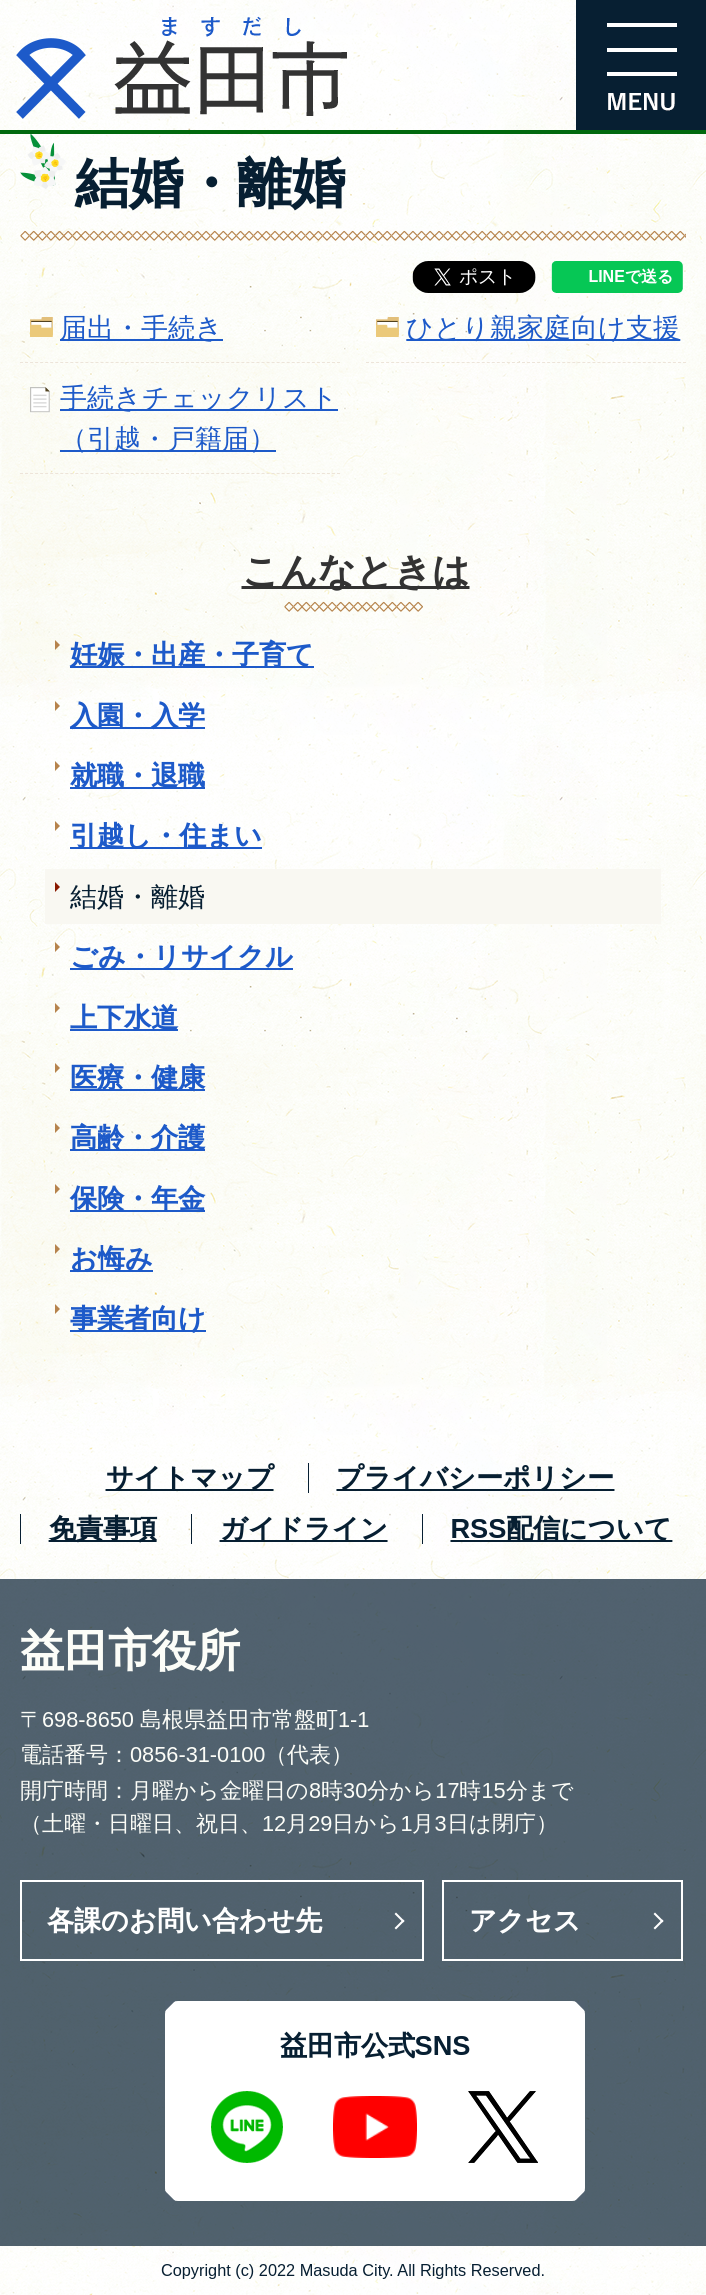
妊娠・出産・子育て (192, 654)
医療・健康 (137, 1077)
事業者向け (138, 1318)
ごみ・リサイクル (181, 956)
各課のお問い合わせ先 (184, 1920)
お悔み (111, 1258)
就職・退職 (137, 775)
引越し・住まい (166, 835)
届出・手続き (141, 327)
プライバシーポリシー (475, 1477)
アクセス (525, 1920)
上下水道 (124, 1017)
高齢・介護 (137, 1137)
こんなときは (356, 571)
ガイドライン (304, 1528)
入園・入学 (137, 715)
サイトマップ (190, 1477)
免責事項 (103, 1528)
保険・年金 (137, 1198)
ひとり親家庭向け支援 (543, 327)
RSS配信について (561, 1528)
